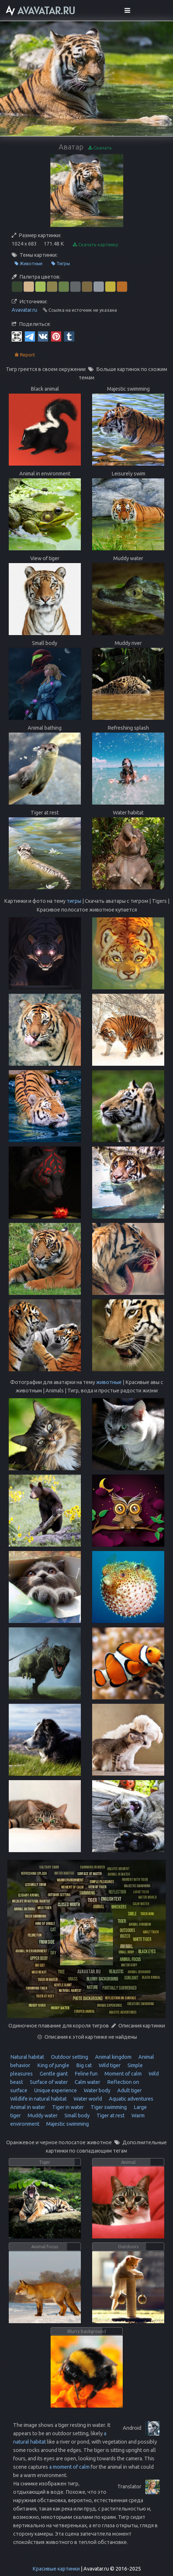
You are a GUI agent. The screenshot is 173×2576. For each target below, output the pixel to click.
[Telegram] (30, 336)
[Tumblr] (69, 336)
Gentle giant (53, 2074)
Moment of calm (122, 2074)
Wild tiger (109, 2065)
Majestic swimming (67, 2124)
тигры (74, 901)
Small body (76, 2115)
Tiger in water (67, 2107)
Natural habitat (27, 2057)
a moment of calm (69, 2467)
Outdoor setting (69, 2057)
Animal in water (27, 2107)
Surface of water (48, 2082)
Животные (29, 263)
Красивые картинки (56, 2569)
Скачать (100, 148)
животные (109, 1382)
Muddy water (42, 2115)
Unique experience (55, 2090)
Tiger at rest (110, 2115)
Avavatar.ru (24, 310)
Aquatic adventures (130, 2099)
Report (25, 355)
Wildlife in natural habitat (38, 2099)
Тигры (60, 263)
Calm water (87, 2082)
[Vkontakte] (43, 336)
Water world (87, 2099)
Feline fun (86, 2074)
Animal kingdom (112, 2057)
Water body (96, 2090)
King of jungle (52, 2065)
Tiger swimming (108, 2107)
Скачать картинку (95, 244)
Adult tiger (129, 2090)
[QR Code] (17, 336)
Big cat (83, 2065)
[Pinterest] (56, 336)
